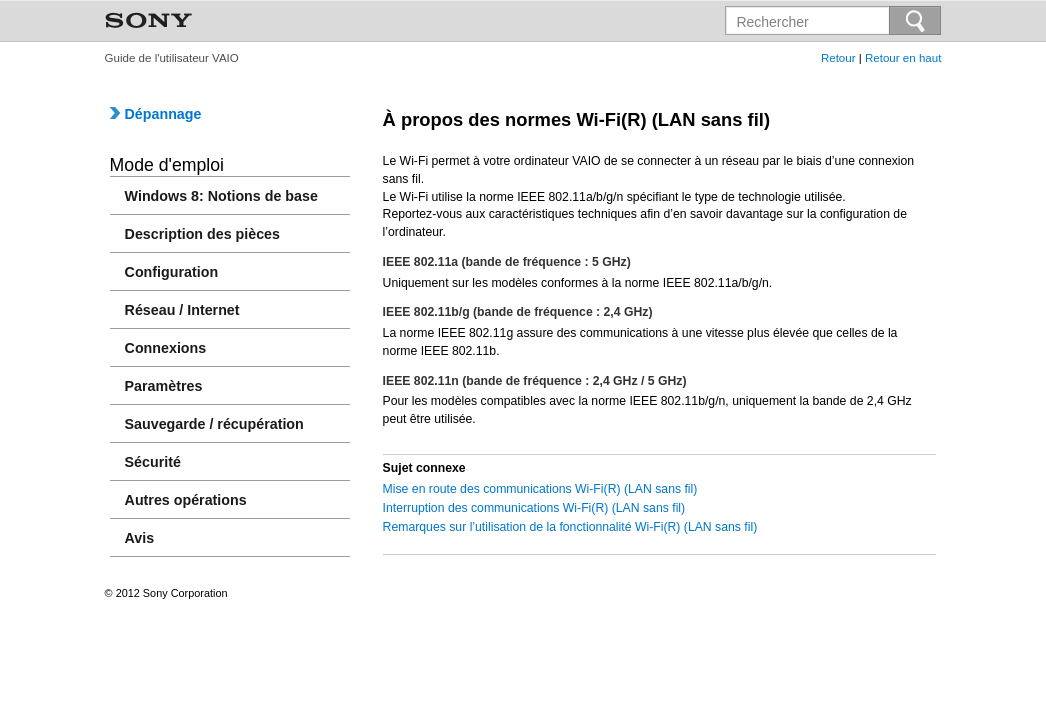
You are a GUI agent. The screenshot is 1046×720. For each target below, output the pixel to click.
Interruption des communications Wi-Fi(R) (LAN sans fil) (534, 508)
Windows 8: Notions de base (221, 196)
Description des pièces (202, 234)
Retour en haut (903, 58)
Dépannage (156, 114)
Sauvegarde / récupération (214, 424)
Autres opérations (186, 500)
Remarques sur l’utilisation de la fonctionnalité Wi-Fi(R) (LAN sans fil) (570, 527)
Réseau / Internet (182, 310)
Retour (838, 58)
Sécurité (153, 462)
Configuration (172, 272)
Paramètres (164, 386)
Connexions (166, 348)
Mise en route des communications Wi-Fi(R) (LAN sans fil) (540, 489)
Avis (140, 538)
